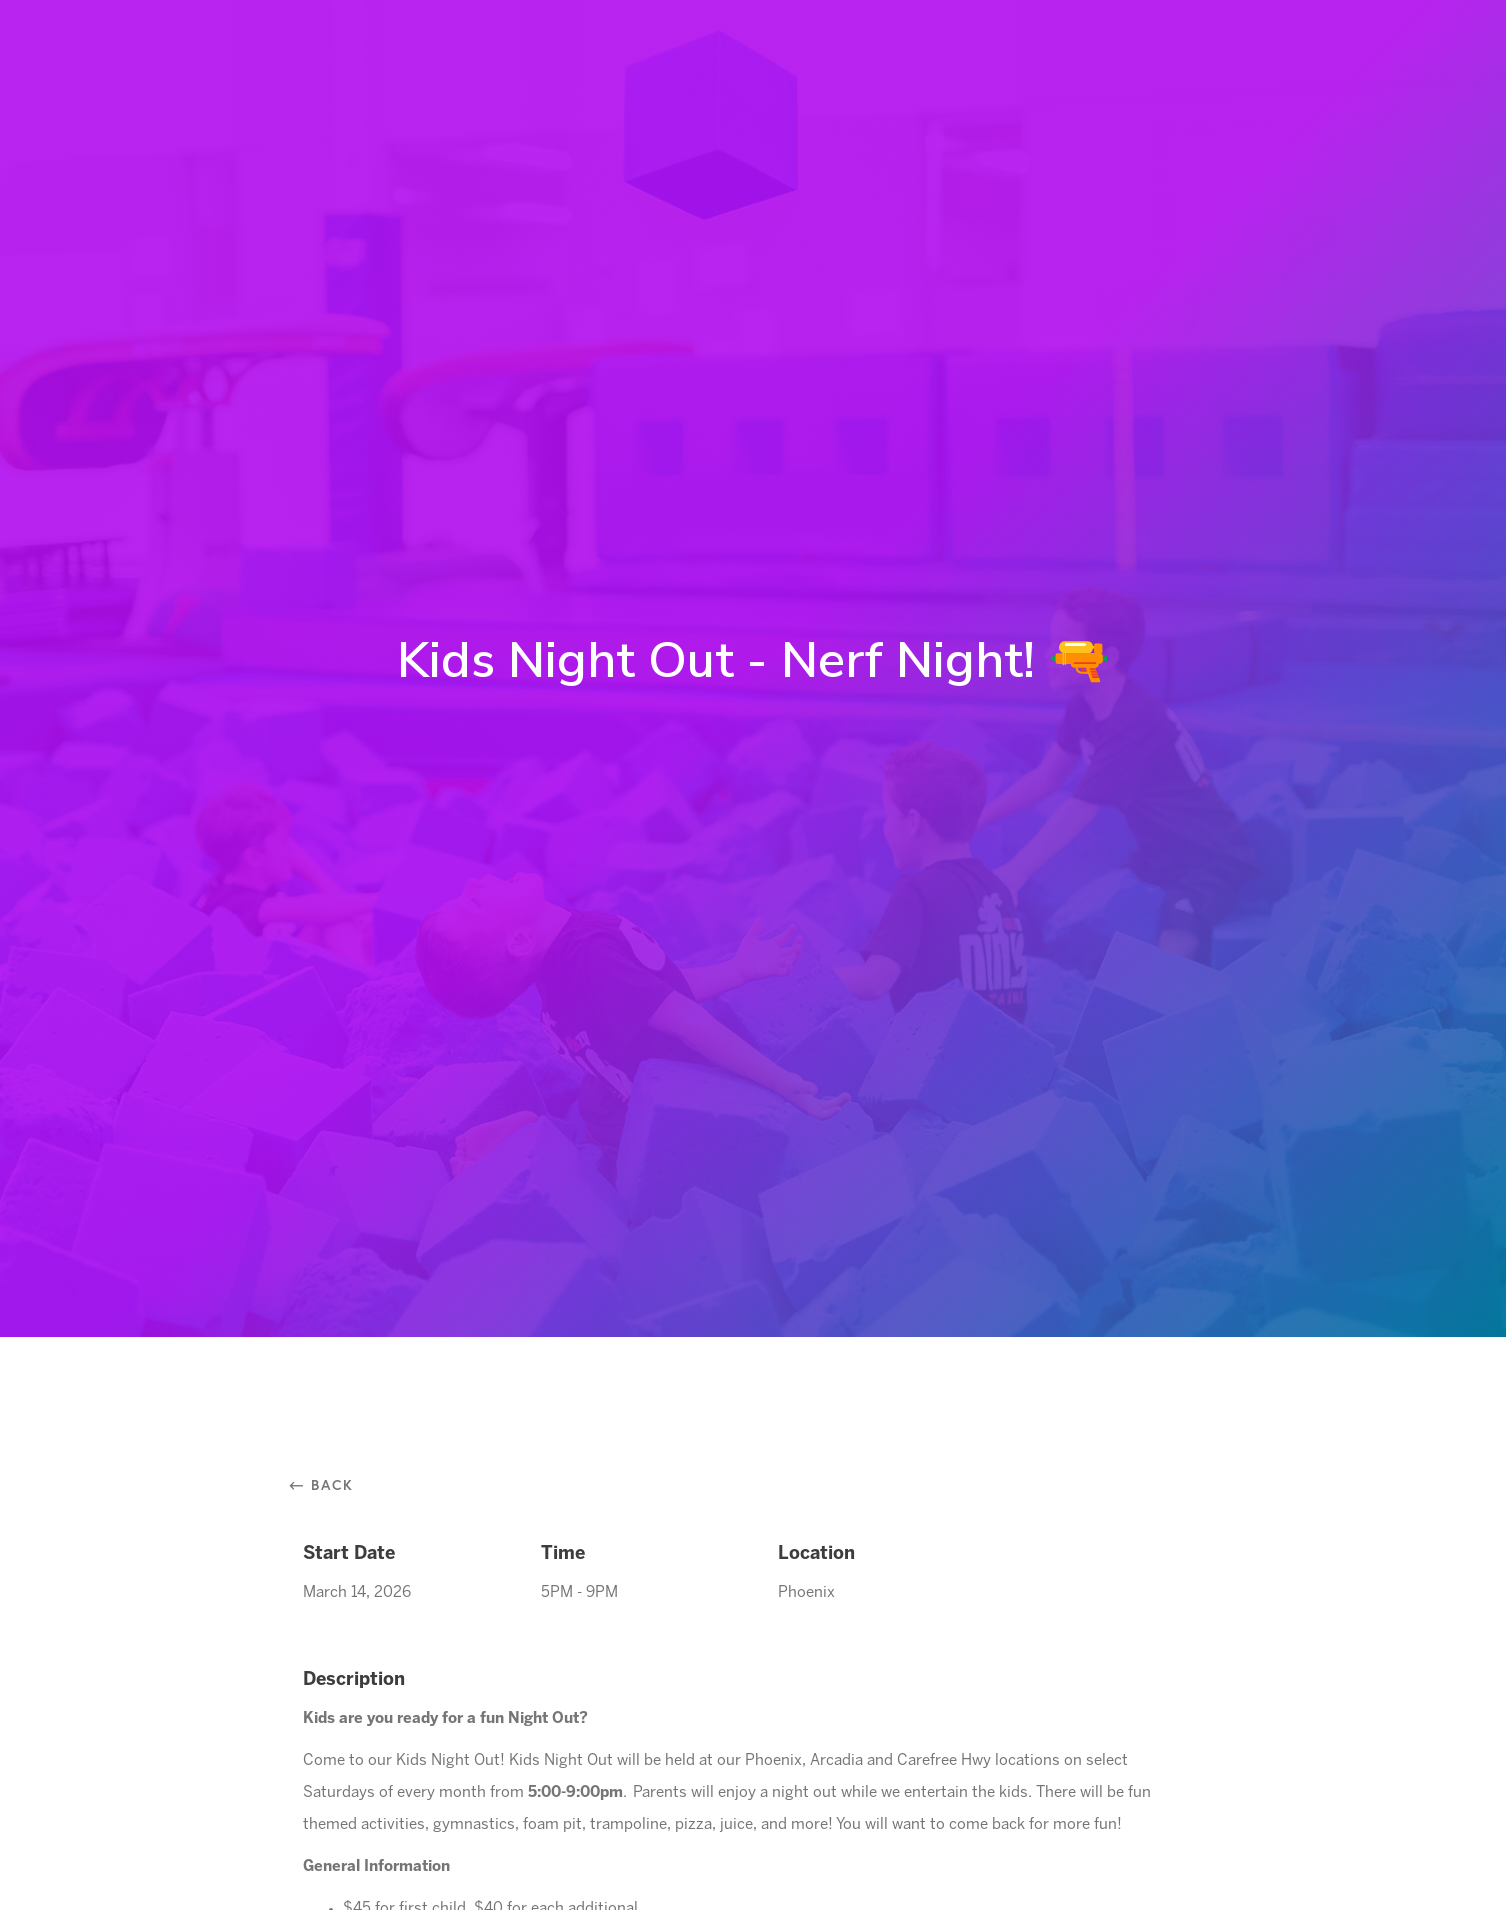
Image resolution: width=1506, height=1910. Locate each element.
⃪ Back (328, 1484)
